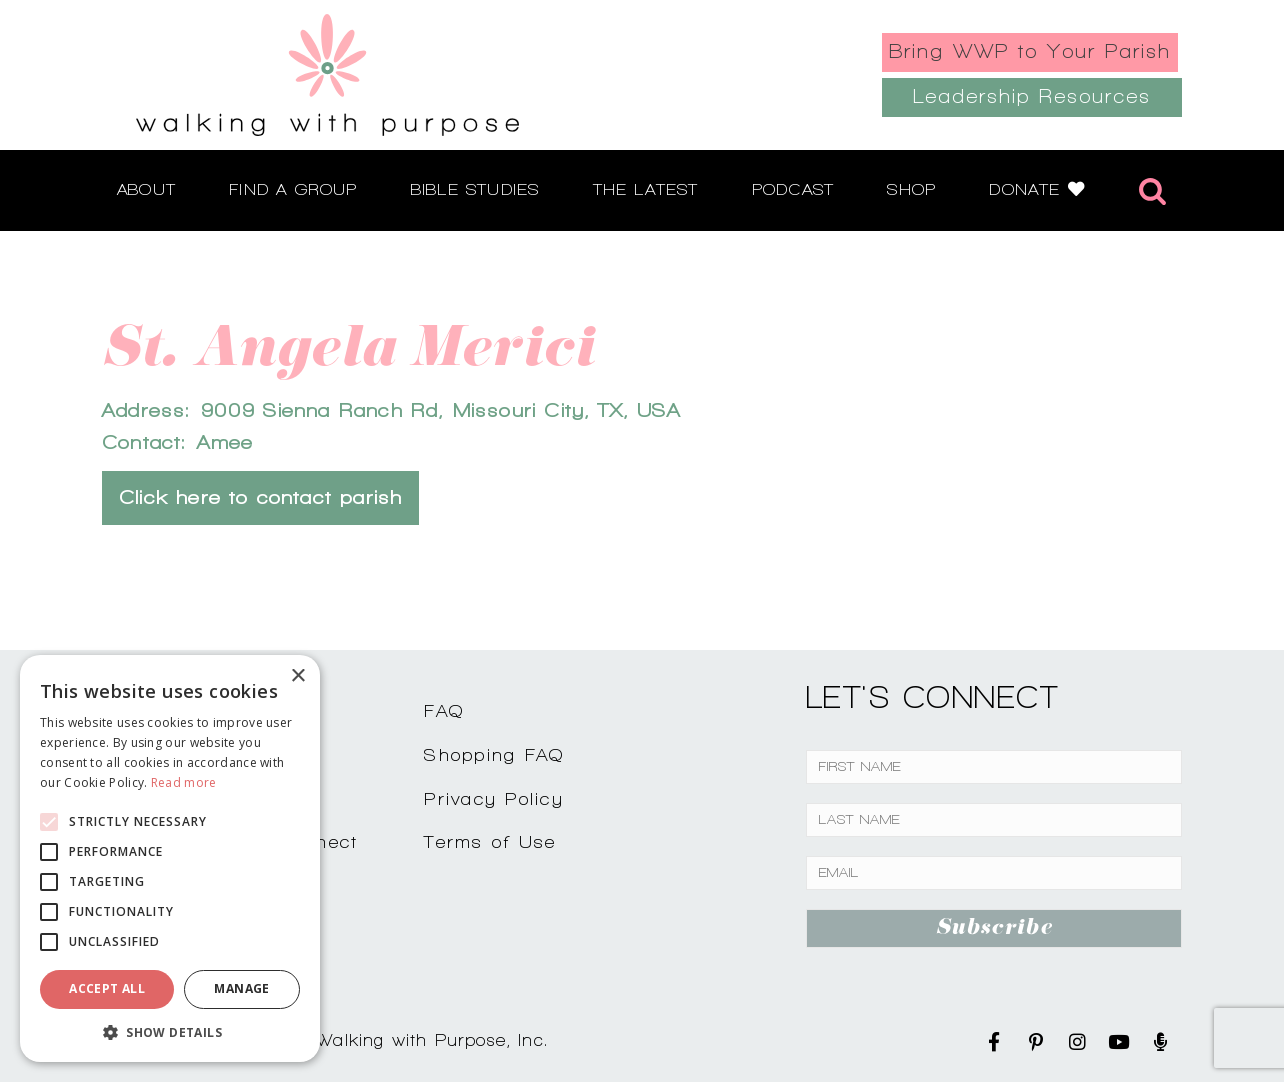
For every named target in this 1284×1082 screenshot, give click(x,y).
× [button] (297, 676)
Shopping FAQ (494, 754)
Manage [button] (241, 988)
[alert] (170, 858)
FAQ (444, 710)
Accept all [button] (107, 988)
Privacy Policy (494, 798)
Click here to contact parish (260, 497)
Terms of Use (490, 841)
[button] (170, 1032)
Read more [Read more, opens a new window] (184, 782)
